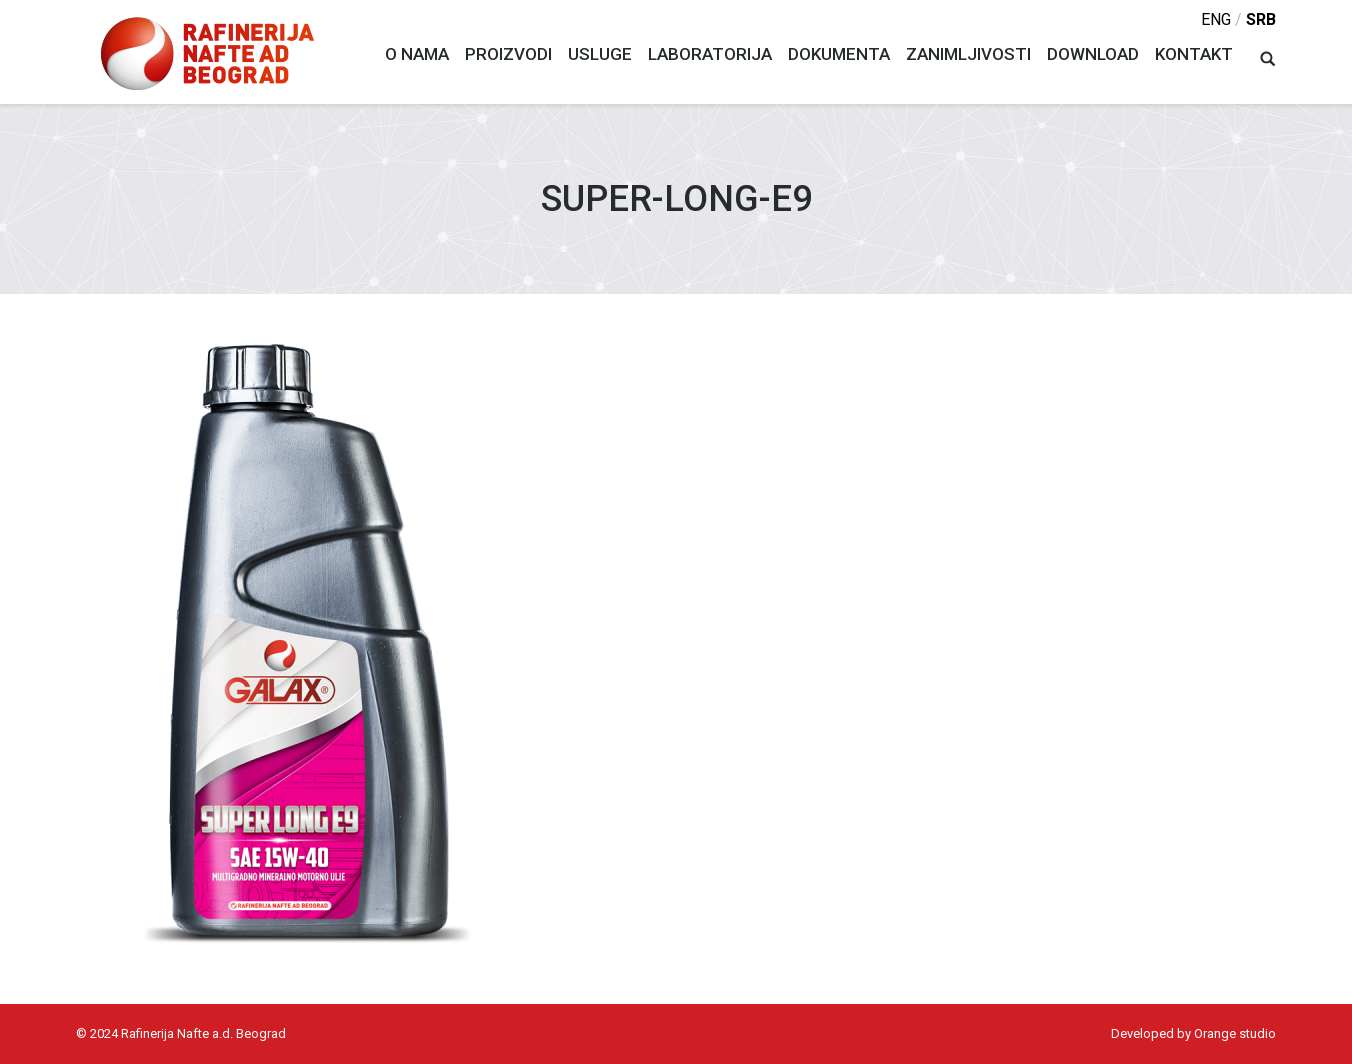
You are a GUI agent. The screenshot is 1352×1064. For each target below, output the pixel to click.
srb (1261, 19)
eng (1216, 19)
